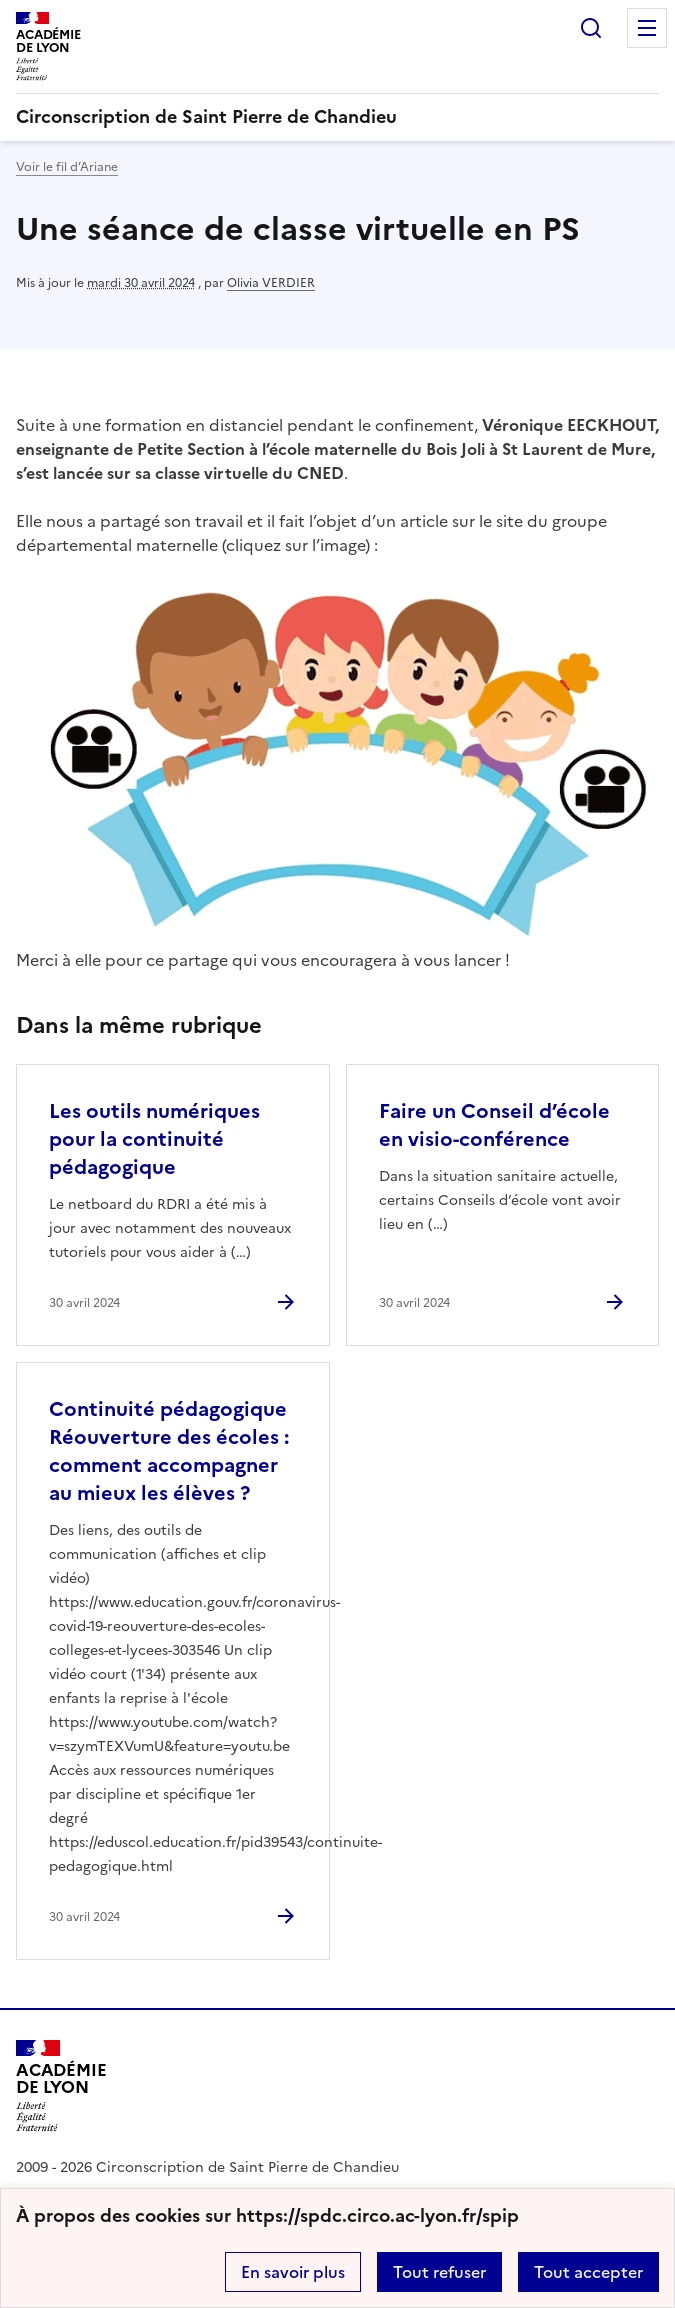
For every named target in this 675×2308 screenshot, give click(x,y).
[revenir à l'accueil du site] (337, 117)
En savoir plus (293, 2272)
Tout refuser (439, 2272)
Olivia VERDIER (271, 283)
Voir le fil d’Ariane (67, 167)
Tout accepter (588, 2272)
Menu (647, 28)
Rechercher (591, 28)
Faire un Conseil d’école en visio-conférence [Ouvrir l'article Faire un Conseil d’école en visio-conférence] (494, 1125)
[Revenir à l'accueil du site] (61, 2085)
